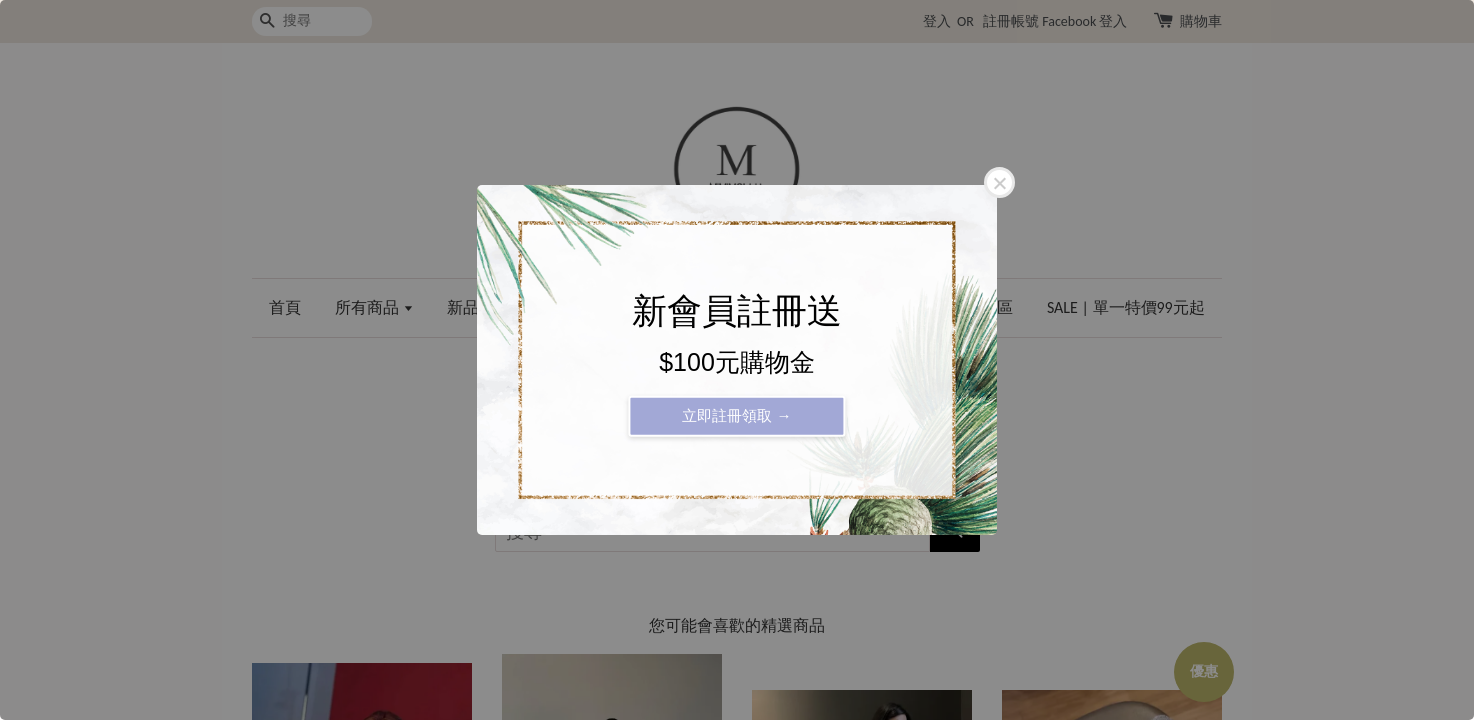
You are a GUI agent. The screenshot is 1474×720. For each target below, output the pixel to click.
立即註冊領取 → (736, 415)
